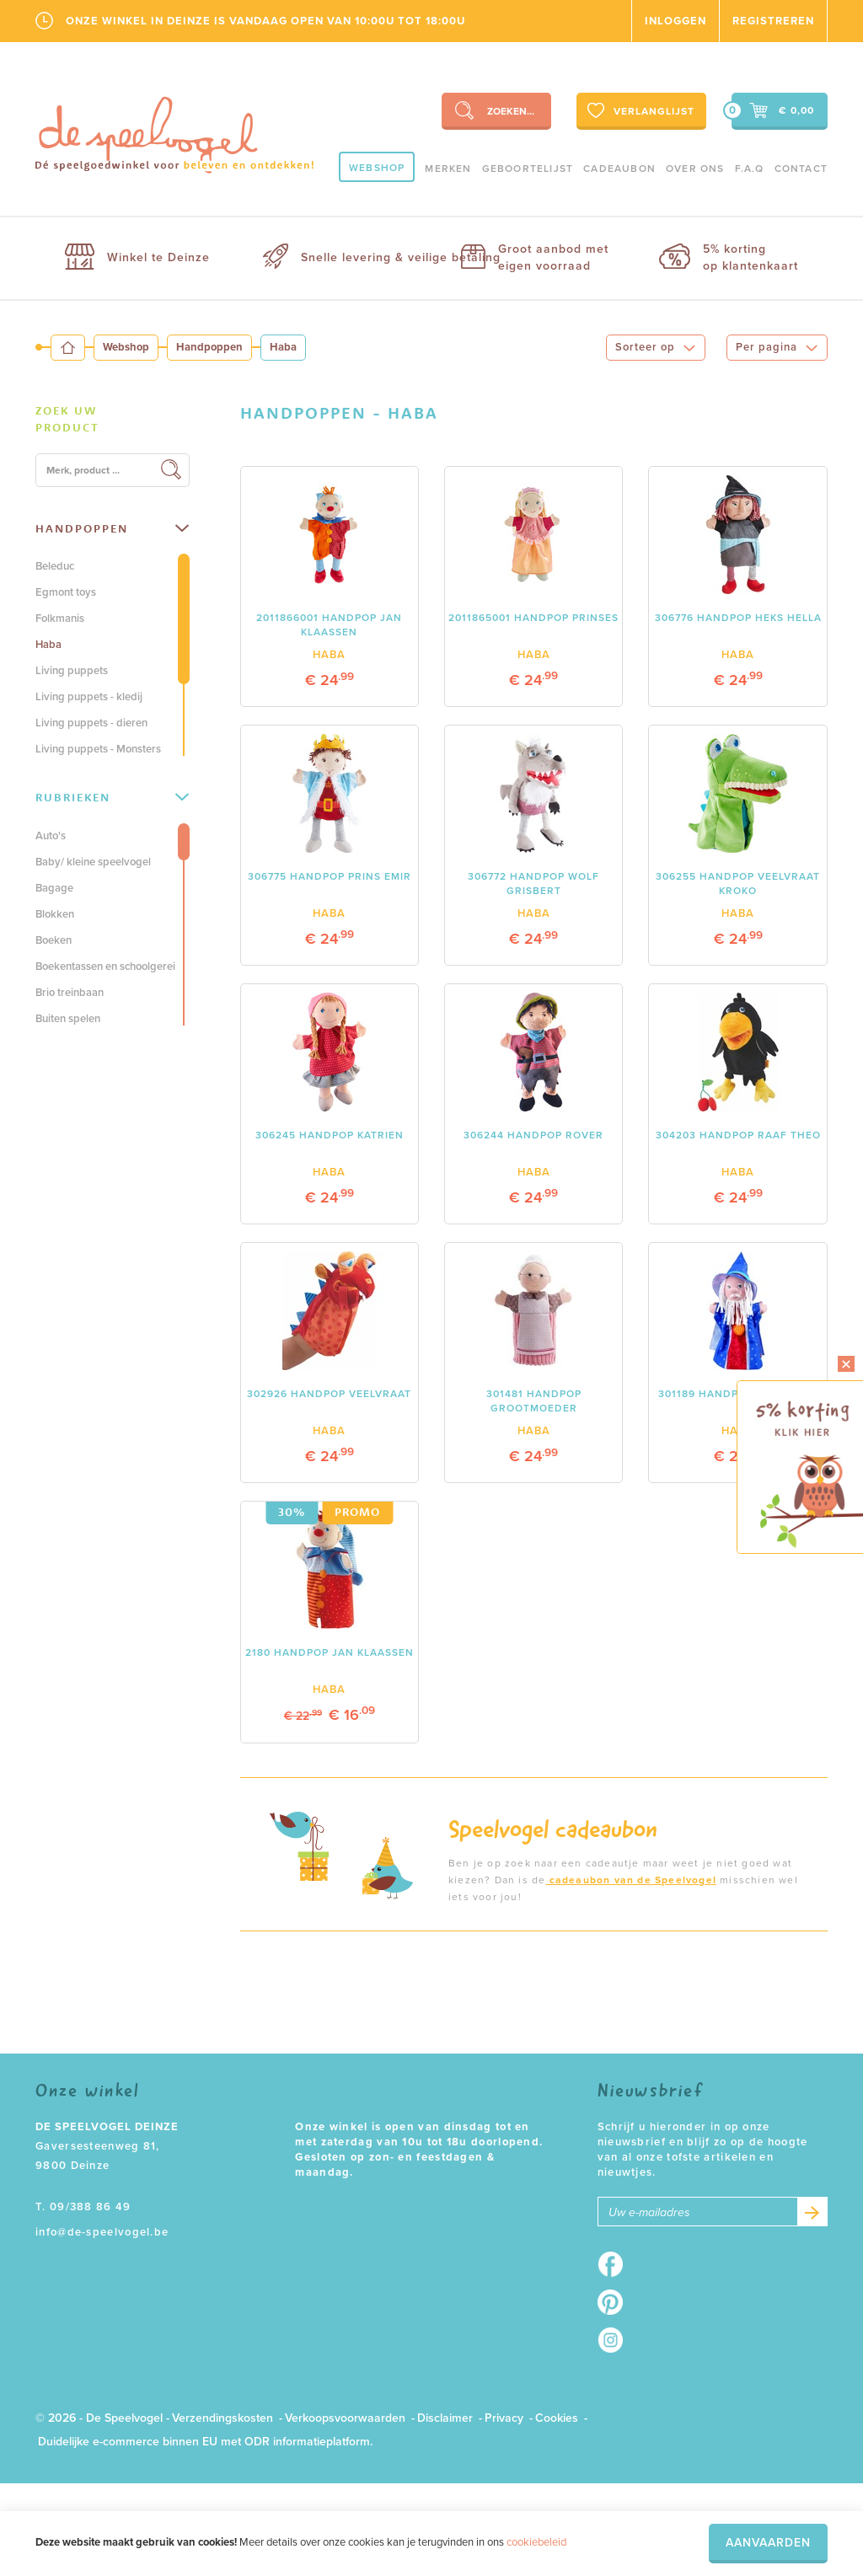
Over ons (695, 168)
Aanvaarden (768, 2543)
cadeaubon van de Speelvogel (630, 1880)
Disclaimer (445, 2418)
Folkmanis (59, 618)
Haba (48, 644)
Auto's (50, 836)
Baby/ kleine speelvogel (93, 862)
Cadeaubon (619, 168)
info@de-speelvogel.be (102, 2232)
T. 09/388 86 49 (83, 2207)
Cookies (556, 2418)
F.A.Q (749, 168)
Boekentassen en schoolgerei (105, 966)
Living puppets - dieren (91, 723)
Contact (801, 168)
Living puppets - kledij (88, 697)
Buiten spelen (67, 1019)
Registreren (773, 21)
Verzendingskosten (222, 2418)
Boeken (53, 940)
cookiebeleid (536, 2542)
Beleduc (54, 566)
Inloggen (675, 21)
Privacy (504, 2418)
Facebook (616, 2264)
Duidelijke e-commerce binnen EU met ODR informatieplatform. (205, 2441)
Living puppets (71, 670)
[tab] (112, 419)
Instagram (616, 2340)
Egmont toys (65, 592)
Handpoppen (209, 347)
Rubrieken (112, 797)
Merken (448, 168)
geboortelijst (528, 168)
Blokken (54, 914)
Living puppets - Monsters (98, 749)
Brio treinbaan (69, 992)
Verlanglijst (639, 110)
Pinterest (616, 2302)
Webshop (377, 168)
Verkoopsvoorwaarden (345, 2418)
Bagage (54, 888)
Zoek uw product (67, 419)
